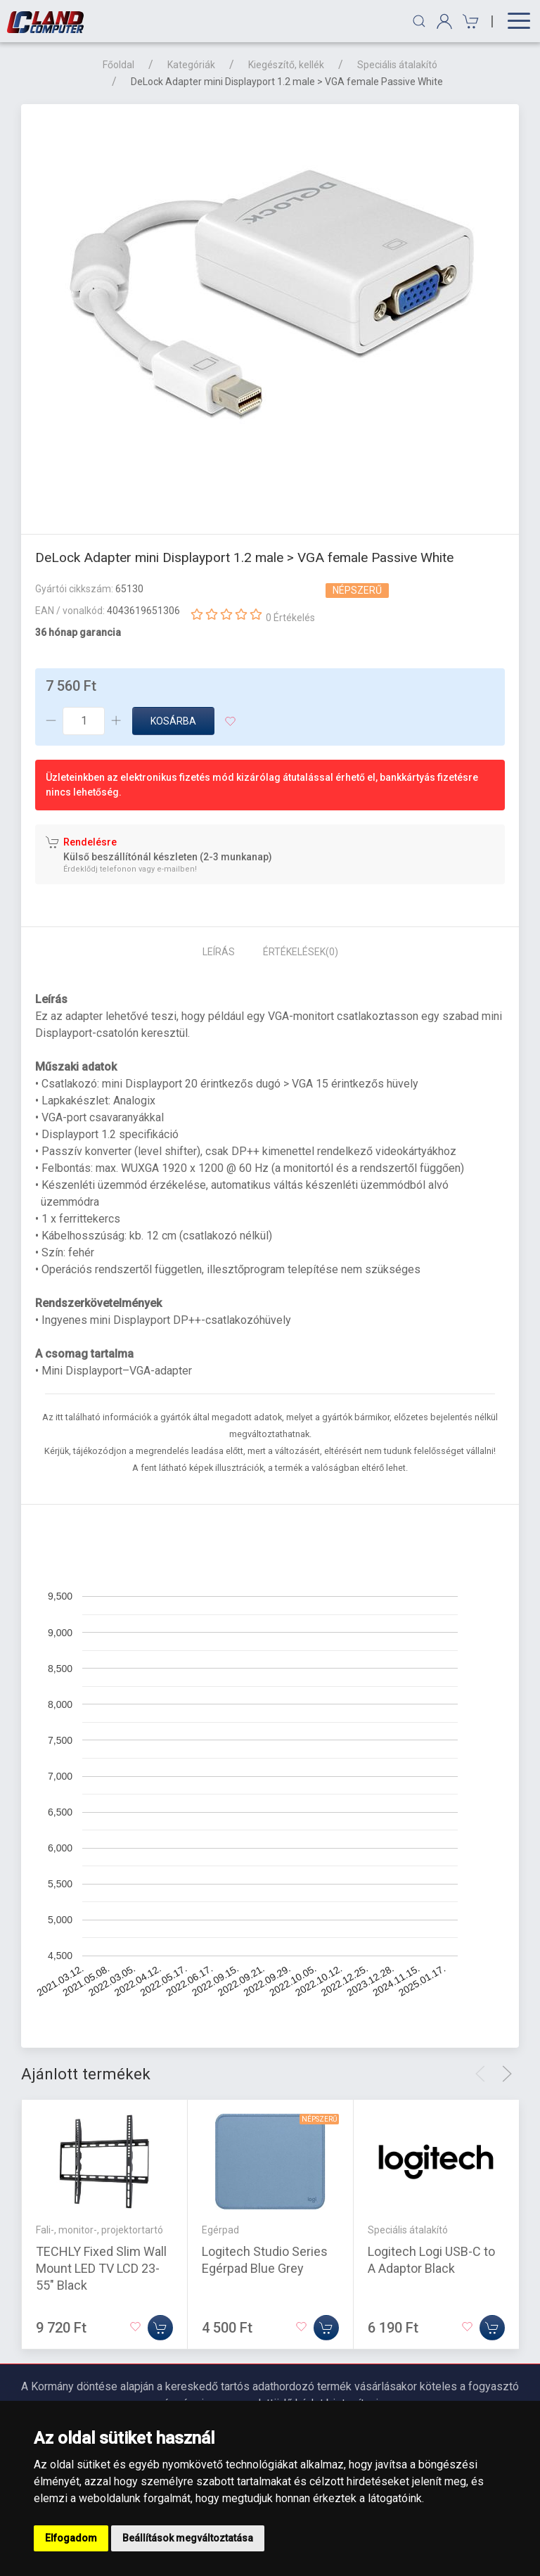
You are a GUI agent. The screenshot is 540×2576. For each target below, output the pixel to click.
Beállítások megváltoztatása (187, 2538)
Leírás (218, 951)
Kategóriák (191, 64)
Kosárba (173, 721)
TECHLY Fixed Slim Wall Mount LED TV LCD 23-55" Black (101, 2268)
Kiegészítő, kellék (286, 64)
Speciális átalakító (397, 64)
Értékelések (300, 951)
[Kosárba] (160, 2327)
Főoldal (118, 64)
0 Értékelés (290, 617)
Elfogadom (71, 2538)
